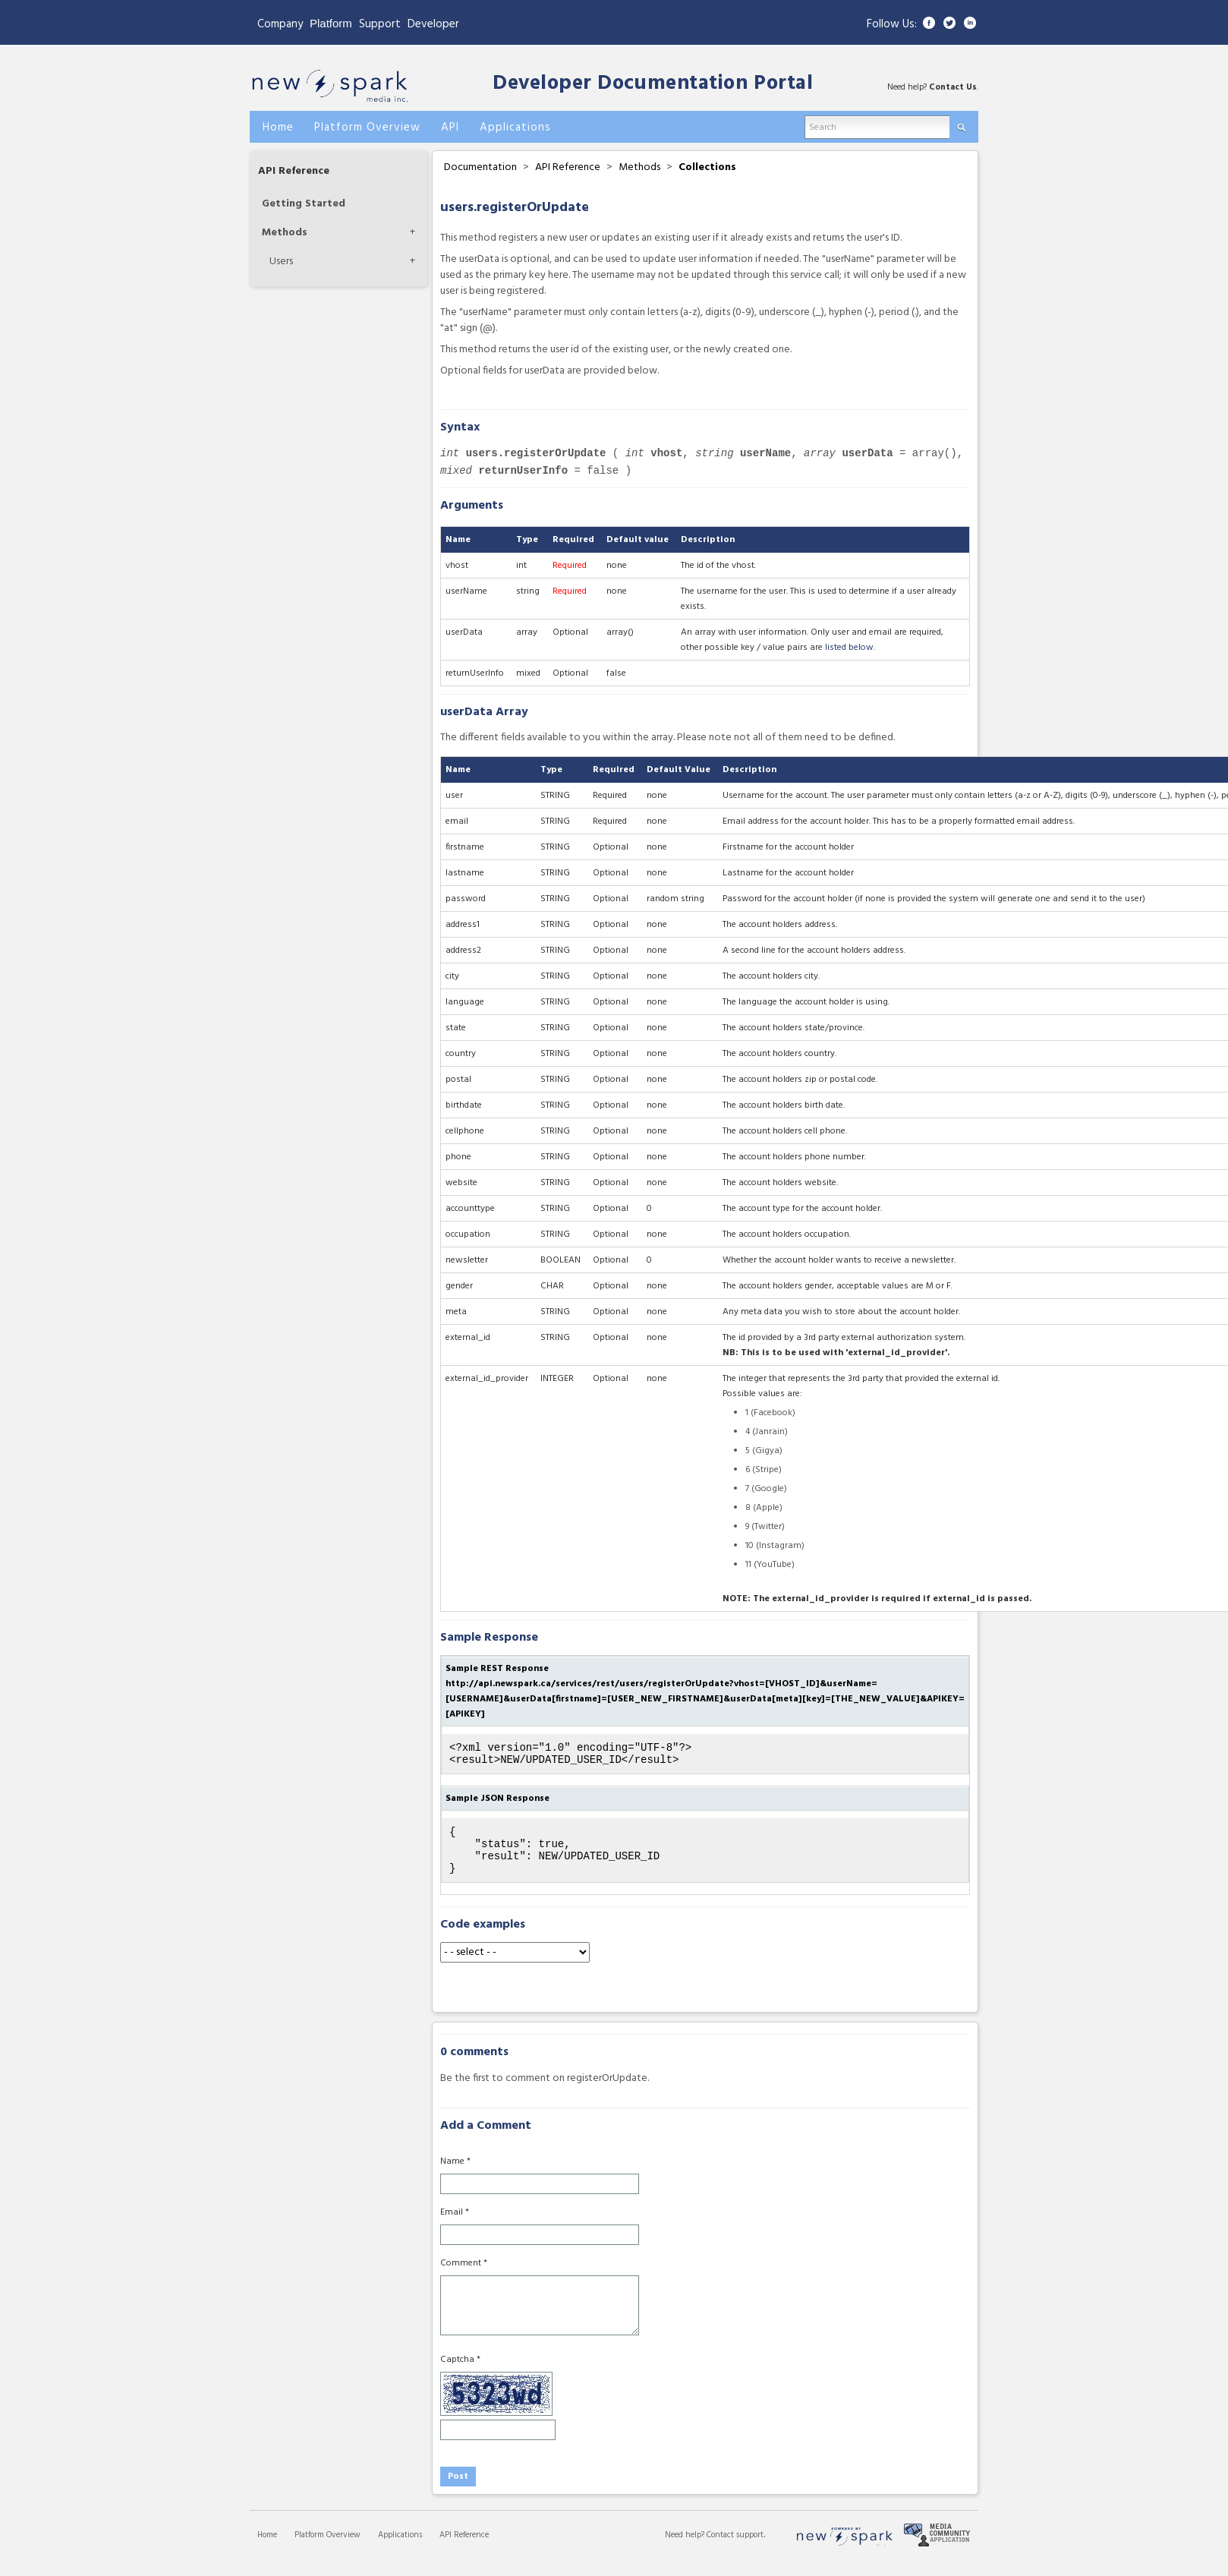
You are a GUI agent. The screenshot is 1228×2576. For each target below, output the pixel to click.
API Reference (293, 171)
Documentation (480, 167)
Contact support (735, 2549)
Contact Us (953, 87)
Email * (454, 2226)
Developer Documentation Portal (653, 84)
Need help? (686, 2549)
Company (280, 24)
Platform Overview (327, 2549)
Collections (707, 167)
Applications (400, 2549)
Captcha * (460, 2373)
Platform (331, 23)
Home (267, 2549)
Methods (284, 232)
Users (281, 261)
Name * (455, 2175)
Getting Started (303, 204)
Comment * (463, 2276)
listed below (849, 647)
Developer (433, 24)
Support (380, 24)
